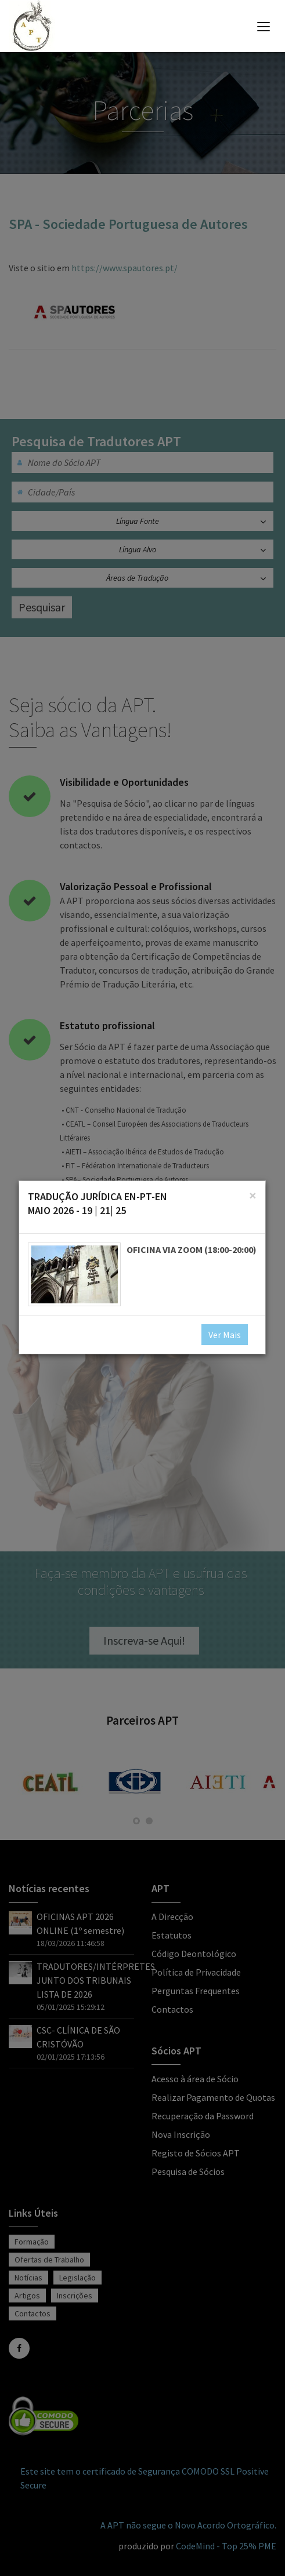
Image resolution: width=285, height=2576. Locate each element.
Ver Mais (224, 1334)
